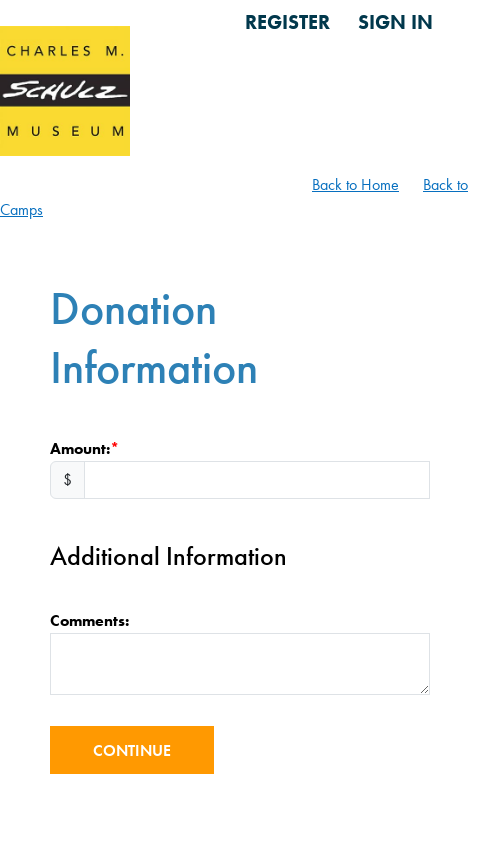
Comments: (89, 620)
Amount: (80, 448)
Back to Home (355, 184)
